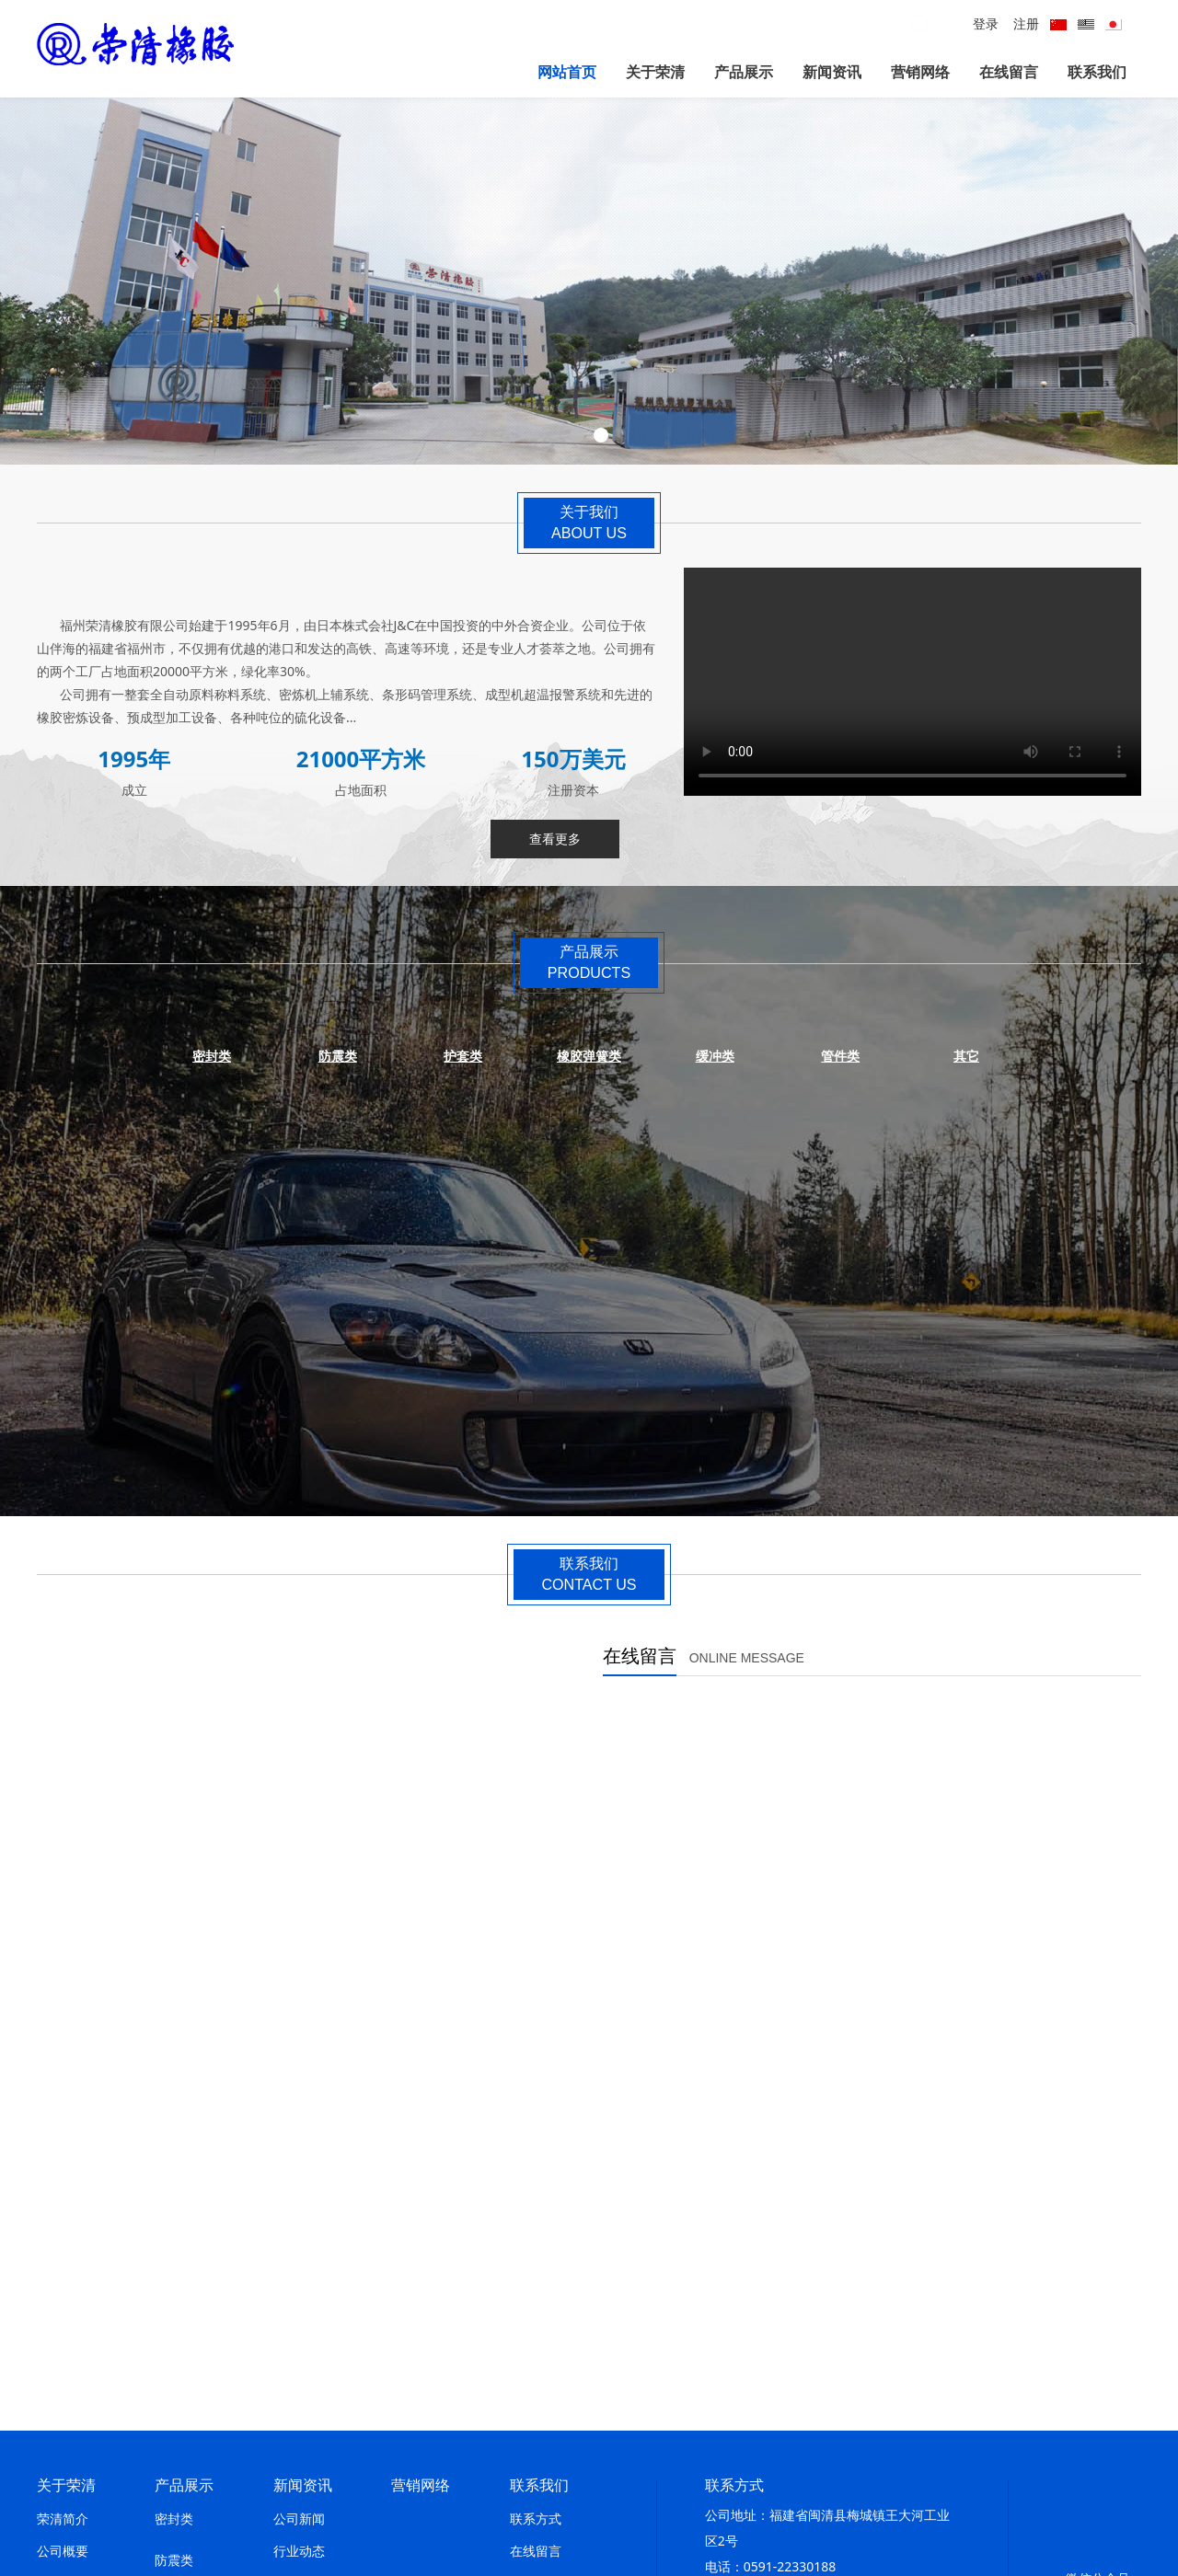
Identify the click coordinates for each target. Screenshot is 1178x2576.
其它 (167, 2382)
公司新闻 (299, 2175)
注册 (1026, 23)
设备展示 (62, 2368)
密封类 (174, 2175)
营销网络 (920, 72)
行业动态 (299, 2207)
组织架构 (62, 2433)
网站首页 (566, 72)
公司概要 (62, 2207)
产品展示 (743, 72)
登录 (986, 23)
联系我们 (1097, 72)
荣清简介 (62, 2175)
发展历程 (62, 2239)
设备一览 (62, 2400)
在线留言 (1008, 72)
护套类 (174, 2258)
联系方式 (535, 2175)
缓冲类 (174, 2341)
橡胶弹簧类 (187, 2299)
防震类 (174, 2216)
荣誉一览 (62, 2304)
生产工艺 (62, 2336)
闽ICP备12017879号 (617, 2492)
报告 (286, 2239)
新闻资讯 (832, 72)
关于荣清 (655, 72)
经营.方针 (64, 2272)
